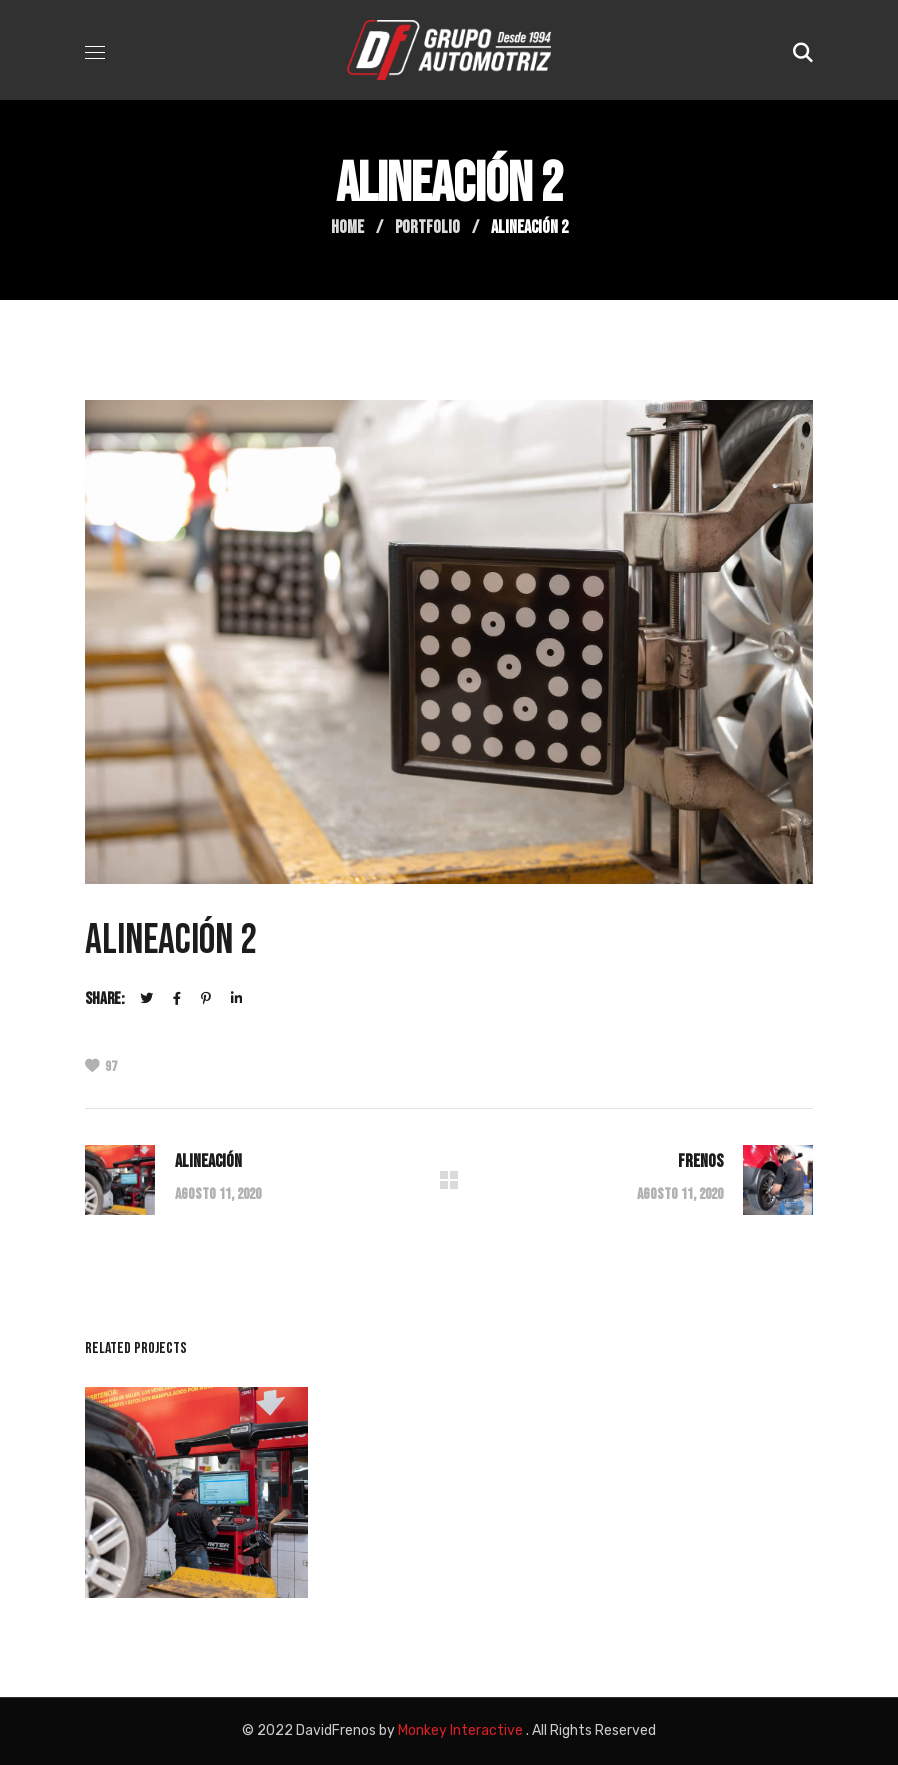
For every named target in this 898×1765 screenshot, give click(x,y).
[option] (196, 1507)
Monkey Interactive (460, 1730)
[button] (803, 50)
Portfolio (427, 227)
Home (347, 227)
